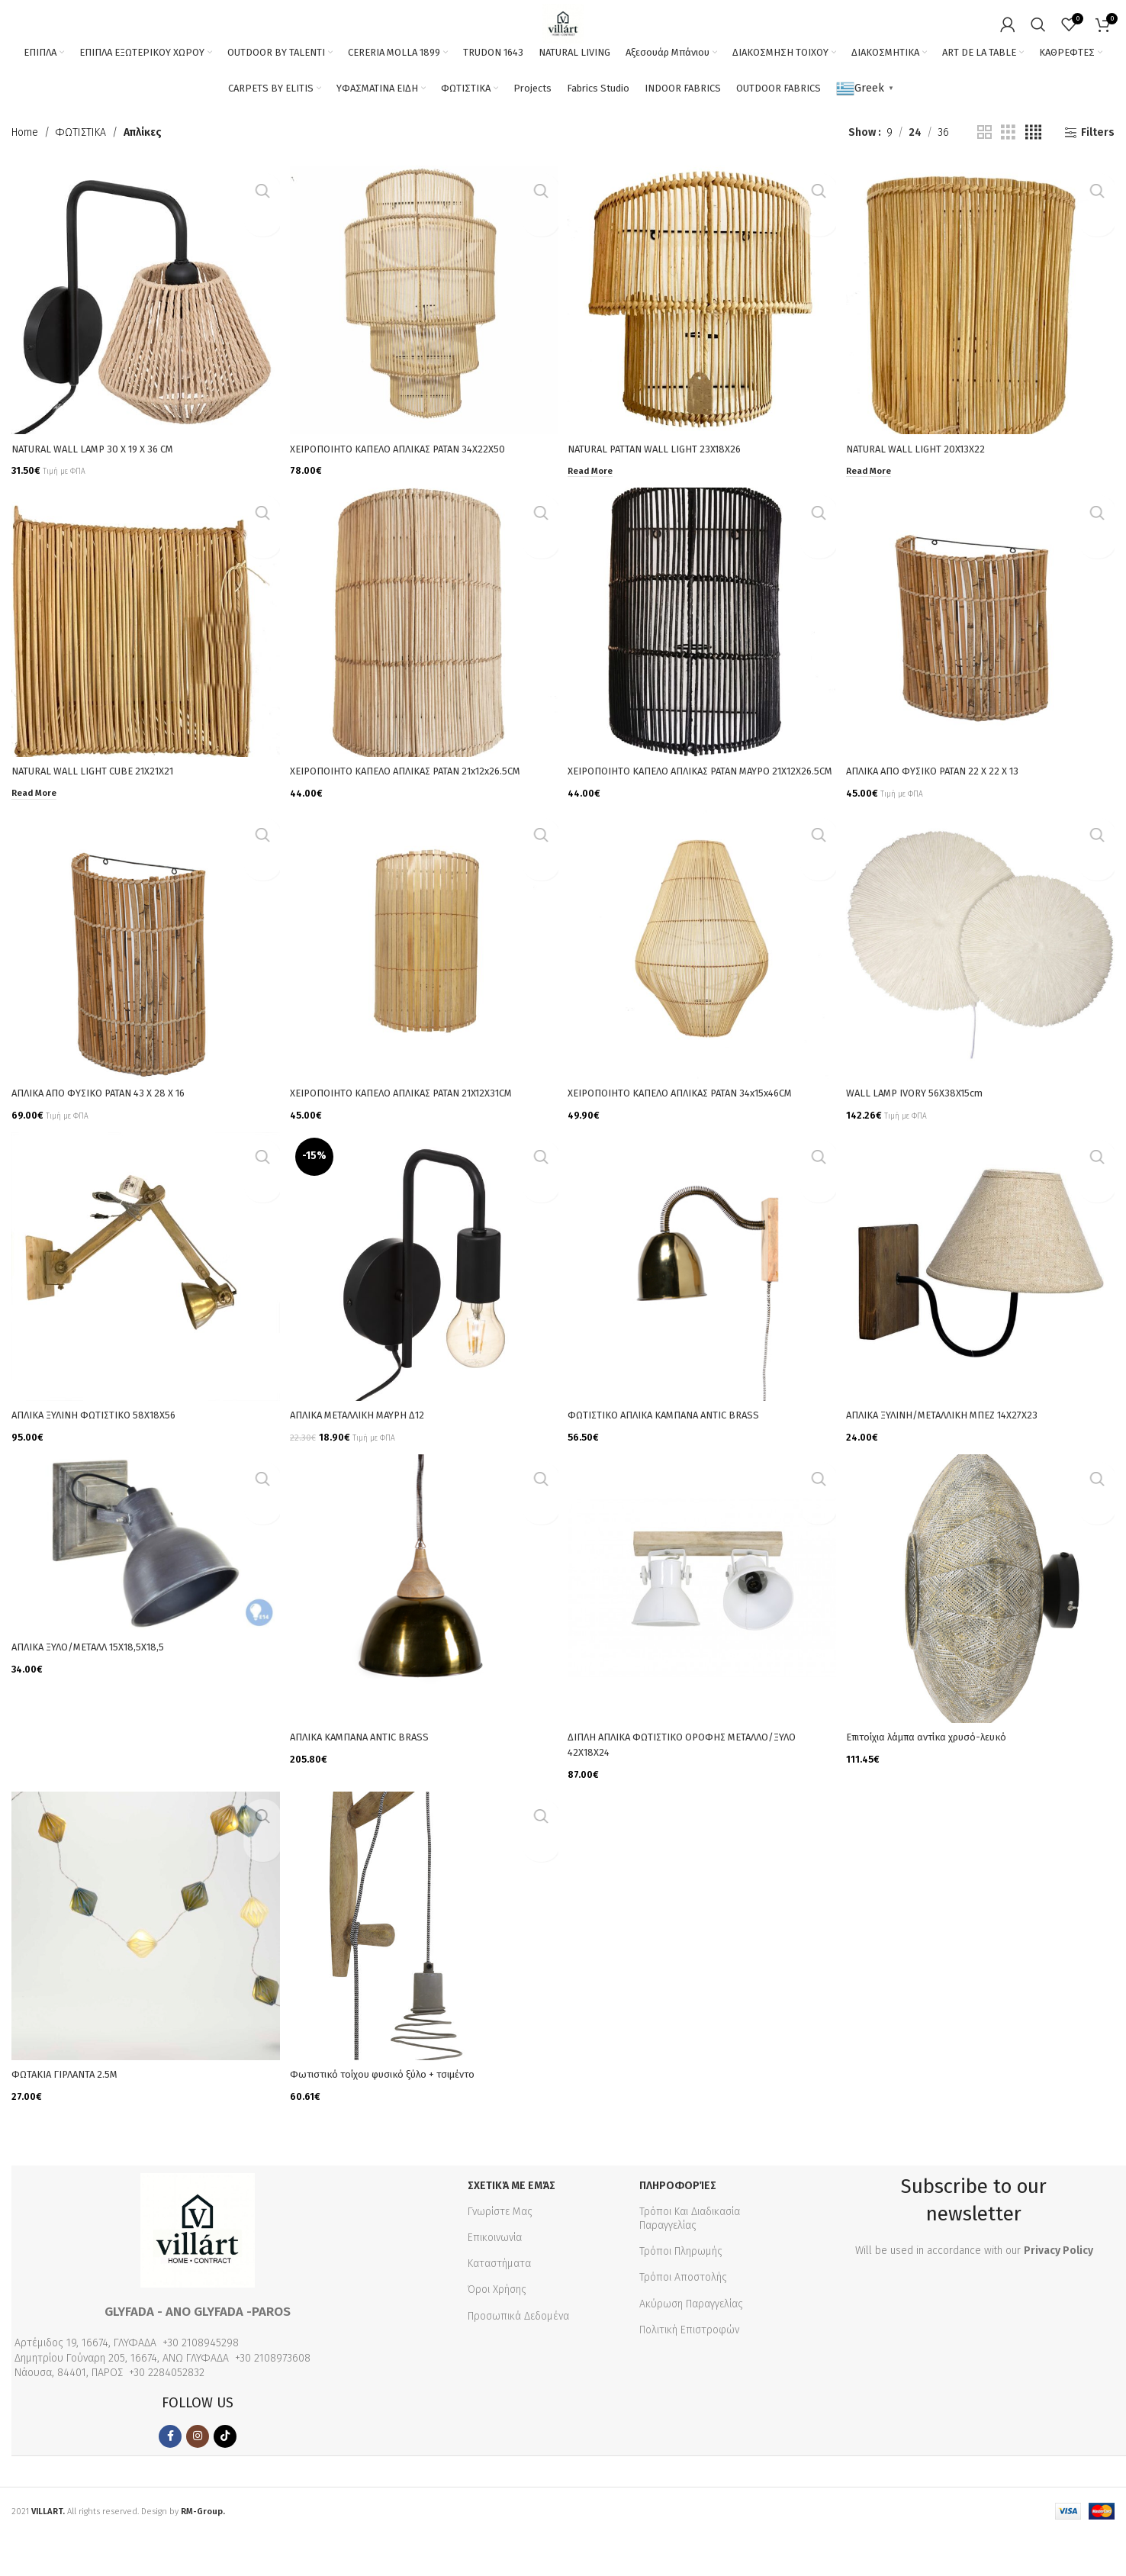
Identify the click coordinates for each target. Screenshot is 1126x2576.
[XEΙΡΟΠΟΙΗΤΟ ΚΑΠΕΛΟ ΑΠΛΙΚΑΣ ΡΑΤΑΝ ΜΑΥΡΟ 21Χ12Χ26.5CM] (703, 666)
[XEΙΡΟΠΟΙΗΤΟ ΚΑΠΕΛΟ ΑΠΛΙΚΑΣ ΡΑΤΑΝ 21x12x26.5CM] (423, 666)
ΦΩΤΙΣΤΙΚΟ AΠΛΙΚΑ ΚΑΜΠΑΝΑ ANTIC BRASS (678, 1466)
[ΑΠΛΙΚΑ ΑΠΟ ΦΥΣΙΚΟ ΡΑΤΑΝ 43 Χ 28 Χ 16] (143, 1000)
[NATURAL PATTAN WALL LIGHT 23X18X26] (703, 346)
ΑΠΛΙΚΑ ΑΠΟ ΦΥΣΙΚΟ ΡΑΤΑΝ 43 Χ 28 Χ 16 (110, 1146)
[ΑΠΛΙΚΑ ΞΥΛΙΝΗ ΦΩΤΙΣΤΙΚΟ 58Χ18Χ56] (143, 1319)
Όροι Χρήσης (497, 2330)
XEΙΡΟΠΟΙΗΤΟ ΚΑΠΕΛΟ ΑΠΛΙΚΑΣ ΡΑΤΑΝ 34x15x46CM (698, 1146)
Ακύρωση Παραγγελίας (691, 2344)
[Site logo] (563, 31)
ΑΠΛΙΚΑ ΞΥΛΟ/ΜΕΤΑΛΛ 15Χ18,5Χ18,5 (96, 1696)
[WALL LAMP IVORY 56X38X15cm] (983, 1000)
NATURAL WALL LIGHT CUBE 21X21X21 (101, 812)
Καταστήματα (499, 2304)
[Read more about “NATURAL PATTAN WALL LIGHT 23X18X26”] (595, 513)
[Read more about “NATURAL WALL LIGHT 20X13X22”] (875, 513)
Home (24, 181)
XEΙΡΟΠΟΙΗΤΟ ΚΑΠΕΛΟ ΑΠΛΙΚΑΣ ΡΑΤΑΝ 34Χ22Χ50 (411, 493)
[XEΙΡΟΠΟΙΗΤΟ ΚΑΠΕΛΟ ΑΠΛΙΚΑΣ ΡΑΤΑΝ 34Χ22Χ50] (423, 346)
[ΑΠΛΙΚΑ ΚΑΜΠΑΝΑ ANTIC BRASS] (423, 1639)
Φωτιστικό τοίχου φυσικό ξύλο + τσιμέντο (396, 2119)
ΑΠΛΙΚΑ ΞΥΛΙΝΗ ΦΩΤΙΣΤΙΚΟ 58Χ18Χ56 (103, 1466)
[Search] (1038, 33)
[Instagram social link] (197, 2476)
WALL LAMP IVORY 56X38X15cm (926, 1146)
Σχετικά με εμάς (511, 2226)
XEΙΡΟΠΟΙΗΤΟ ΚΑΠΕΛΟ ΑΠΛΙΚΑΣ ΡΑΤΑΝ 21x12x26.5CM (421, 812)
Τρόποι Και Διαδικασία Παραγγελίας (689, 2259)
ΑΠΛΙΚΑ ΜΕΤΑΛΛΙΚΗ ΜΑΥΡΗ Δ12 (366, 1466)
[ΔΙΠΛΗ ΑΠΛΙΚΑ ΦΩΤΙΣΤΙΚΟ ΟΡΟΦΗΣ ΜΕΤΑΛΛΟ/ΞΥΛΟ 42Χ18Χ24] (703, 1639)
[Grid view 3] (1008, 182)
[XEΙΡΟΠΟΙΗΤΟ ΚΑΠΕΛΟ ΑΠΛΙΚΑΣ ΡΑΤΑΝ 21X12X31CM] (423, 1000)
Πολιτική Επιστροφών (689, 2370)
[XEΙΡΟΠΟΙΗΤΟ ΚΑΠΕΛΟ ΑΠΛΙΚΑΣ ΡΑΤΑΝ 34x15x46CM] (703, 1000)
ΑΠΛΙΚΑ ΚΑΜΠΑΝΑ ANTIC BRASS (369, 1785)
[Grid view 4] (1033, 182)
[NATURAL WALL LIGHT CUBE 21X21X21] (143, 666)
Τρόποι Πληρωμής (680, 2292)
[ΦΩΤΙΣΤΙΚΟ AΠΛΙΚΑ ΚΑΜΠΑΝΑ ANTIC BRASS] (703, 1319)
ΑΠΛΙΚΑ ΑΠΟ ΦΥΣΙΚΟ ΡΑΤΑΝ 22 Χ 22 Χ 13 (949, 812)
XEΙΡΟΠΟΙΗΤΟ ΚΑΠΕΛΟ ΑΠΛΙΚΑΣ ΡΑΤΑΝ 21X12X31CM (417, 1146)
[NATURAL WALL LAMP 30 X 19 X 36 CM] (143, 346)
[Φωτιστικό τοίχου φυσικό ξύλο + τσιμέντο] (423, 1973)
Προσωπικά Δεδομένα (518, 2356)
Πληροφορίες (677, 2226)
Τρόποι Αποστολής (683, 2318)
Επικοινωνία (495, 2278)
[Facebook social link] (170, 2476)
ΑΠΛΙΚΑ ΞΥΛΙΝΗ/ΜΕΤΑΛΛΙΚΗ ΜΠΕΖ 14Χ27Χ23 (958, 1466)
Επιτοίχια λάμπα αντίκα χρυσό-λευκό (941, 1785)
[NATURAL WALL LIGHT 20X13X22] (983, 346)
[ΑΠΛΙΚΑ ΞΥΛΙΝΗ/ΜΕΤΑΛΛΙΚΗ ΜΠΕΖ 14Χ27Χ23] (983, 1319)
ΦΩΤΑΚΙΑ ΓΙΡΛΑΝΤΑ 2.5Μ (70, 2119)
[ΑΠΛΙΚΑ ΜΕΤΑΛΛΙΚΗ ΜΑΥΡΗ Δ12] (423, 1319)
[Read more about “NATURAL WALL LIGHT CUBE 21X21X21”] (36, 832)
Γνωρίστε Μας (500, 2252)
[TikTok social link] (225, 2476)
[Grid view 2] (984, 182)
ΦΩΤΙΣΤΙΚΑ (81, 181)
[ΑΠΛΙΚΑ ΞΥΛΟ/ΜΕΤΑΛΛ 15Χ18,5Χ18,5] (143, 1594)
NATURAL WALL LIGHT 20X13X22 (926, 493)
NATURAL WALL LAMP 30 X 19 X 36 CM (102, 493)
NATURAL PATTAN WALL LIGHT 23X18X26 (666, 493)
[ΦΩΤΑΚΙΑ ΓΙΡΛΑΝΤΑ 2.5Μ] (143, 1973)
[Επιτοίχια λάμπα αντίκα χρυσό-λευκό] (983, 1639)
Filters (1098, 181)
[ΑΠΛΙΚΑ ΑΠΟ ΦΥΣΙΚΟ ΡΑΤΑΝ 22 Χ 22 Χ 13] (983, 666)
